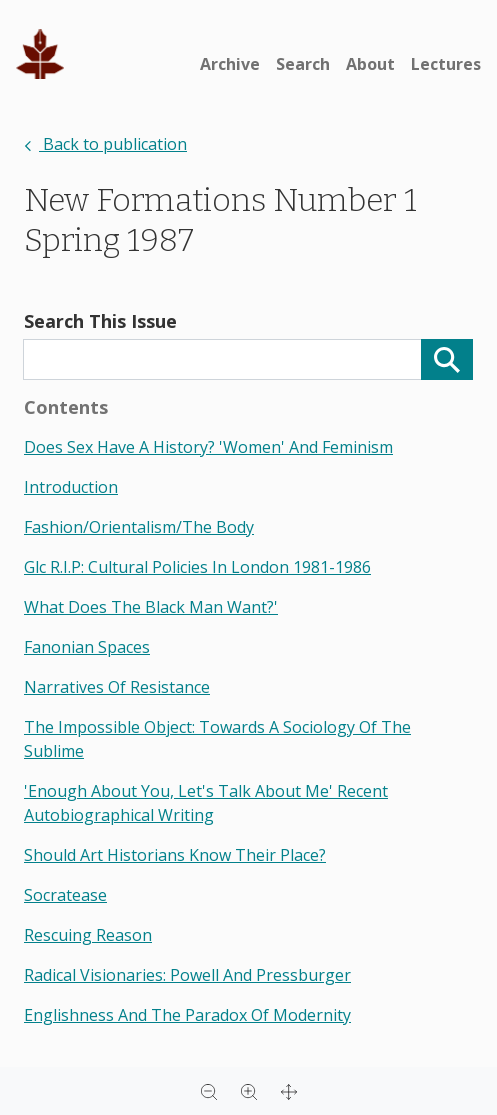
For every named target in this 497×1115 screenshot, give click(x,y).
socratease (65, 895)
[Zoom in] (249, 1091)
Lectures (446, 64)
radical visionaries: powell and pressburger (187, 975)
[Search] (447, 359)
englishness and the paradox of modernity (187, 1015)
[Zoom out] (209, 1091)
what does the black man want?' (151, 607)
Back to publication (105, 144)
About (370, 64)
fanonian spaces (87, 647)
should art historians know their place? (175, 855)
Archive (230, 64)
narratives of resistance (117, 687)
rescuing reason (88, 935)
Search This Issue (100, 321)
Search (303, 64)
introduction (71, 487)
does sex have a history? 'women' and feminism (208, 447)
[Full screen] (289, 1091)
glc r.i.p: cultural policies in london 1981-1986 (197, 567)
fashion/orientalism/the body (139, 527)
